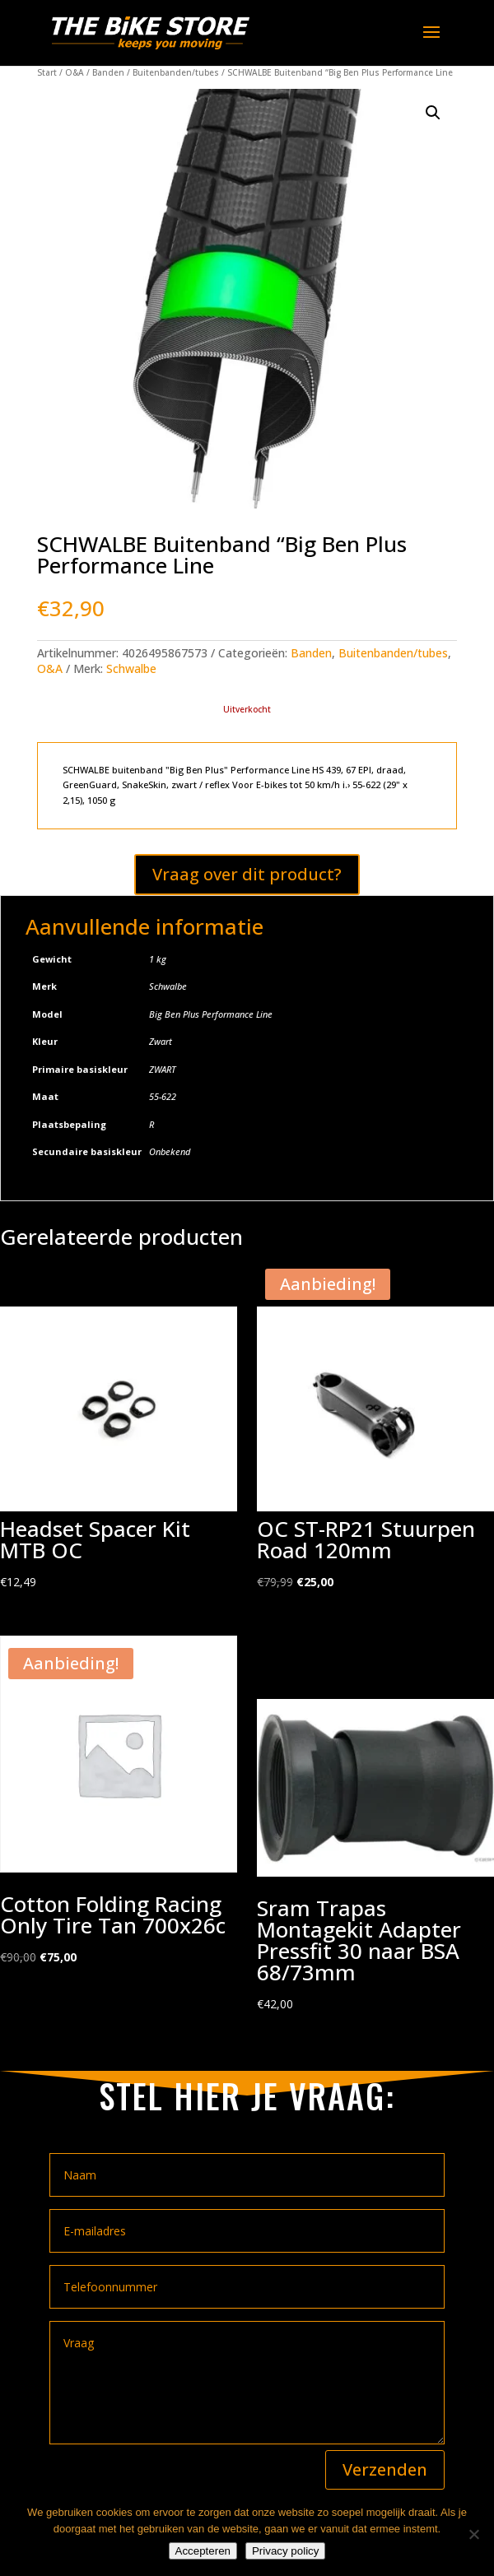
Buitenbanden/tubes (176, 72)
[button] (433, 113)
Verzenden (385, 2469)
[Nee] (473, 2534)
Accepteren (203, 2551)
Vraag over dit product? (247, 874)
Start (47, 72)
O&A (74, 72)
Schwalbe (131, 668)
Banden (108, 72)
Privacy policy (285, 2551)
